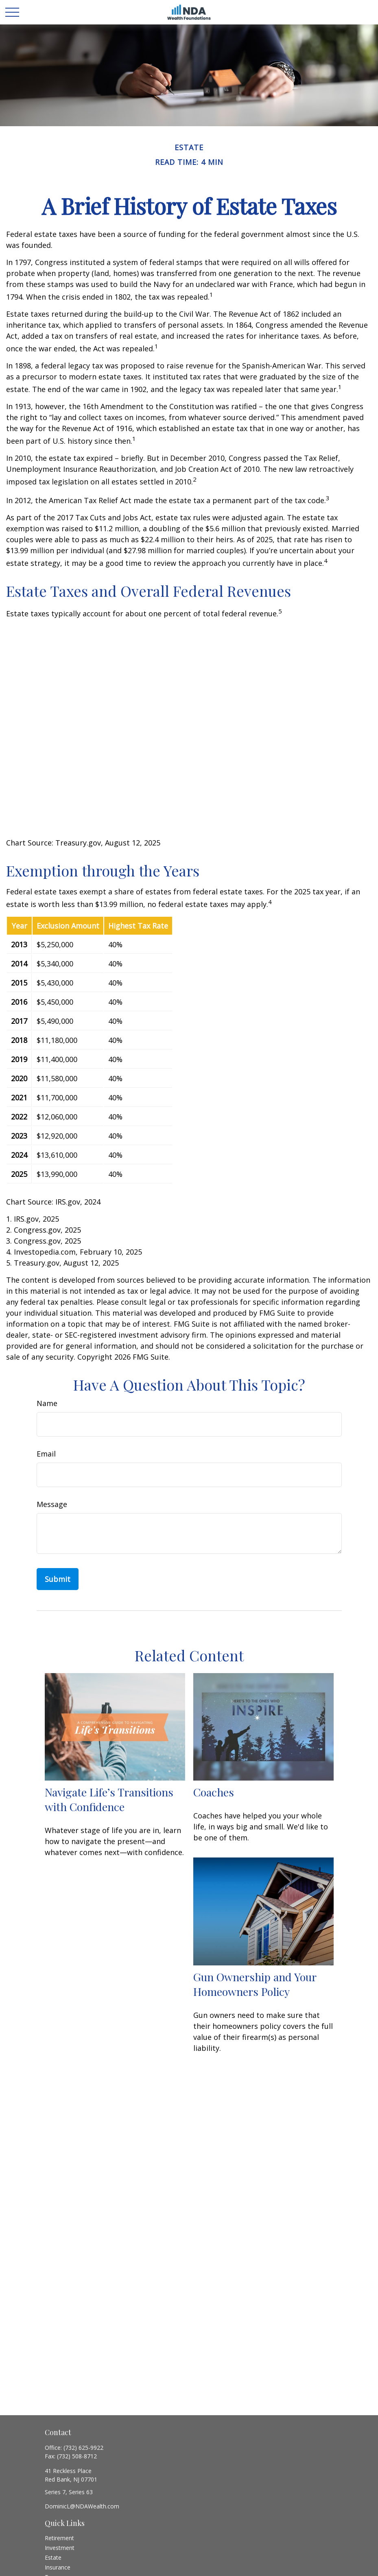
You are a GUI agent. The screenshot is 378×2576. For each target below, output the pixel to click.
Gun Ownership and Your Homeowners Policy (254, 1984)
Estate (53, 2557)
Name (47, 1403)
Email (46, 1454)
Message (52, 1504)
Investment (59, 2548)
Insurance (57, 2567)
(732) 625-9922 (83, 2447)
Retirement (59, 2538)
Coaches (213, 1792)
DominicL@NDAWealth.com (82, 2506)
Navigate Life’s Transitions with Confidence (109, 1799)
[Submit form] (58, 1579)
